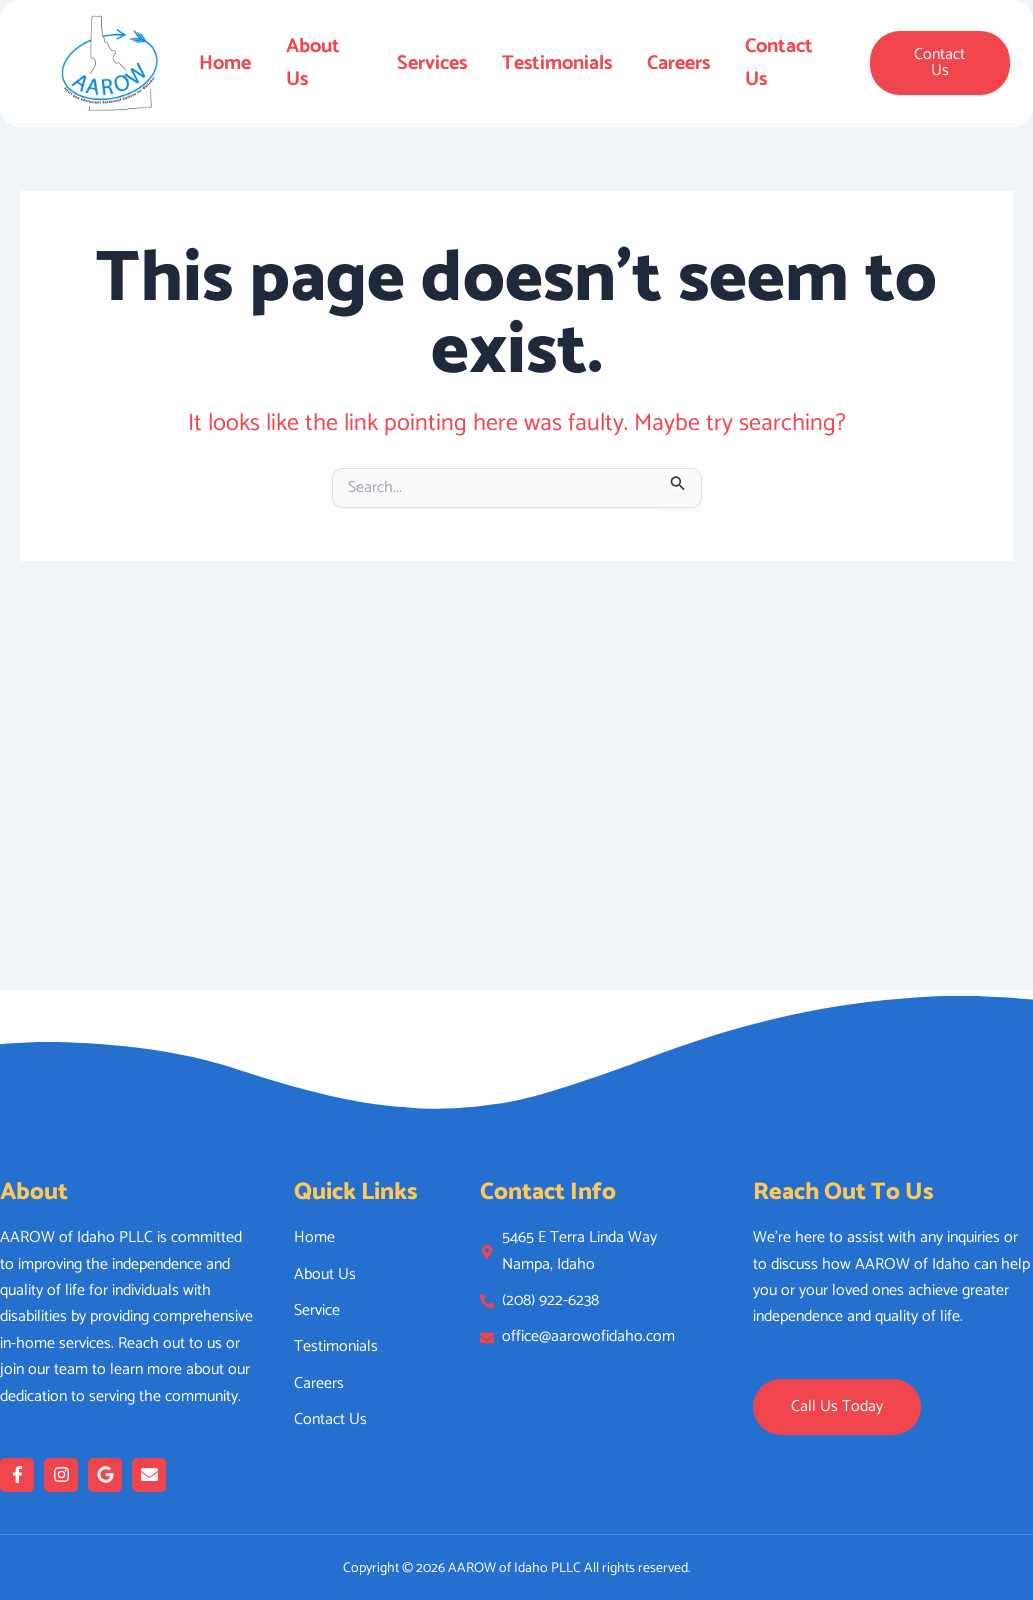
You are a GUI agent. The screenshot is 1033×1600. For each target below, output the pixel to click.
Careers (678, 63)
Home (225, 63)
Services (432, 63)
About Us (313, 63)
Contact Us (780, 63)
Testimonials (557, 63)
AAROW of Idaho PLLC (514, 1568)
